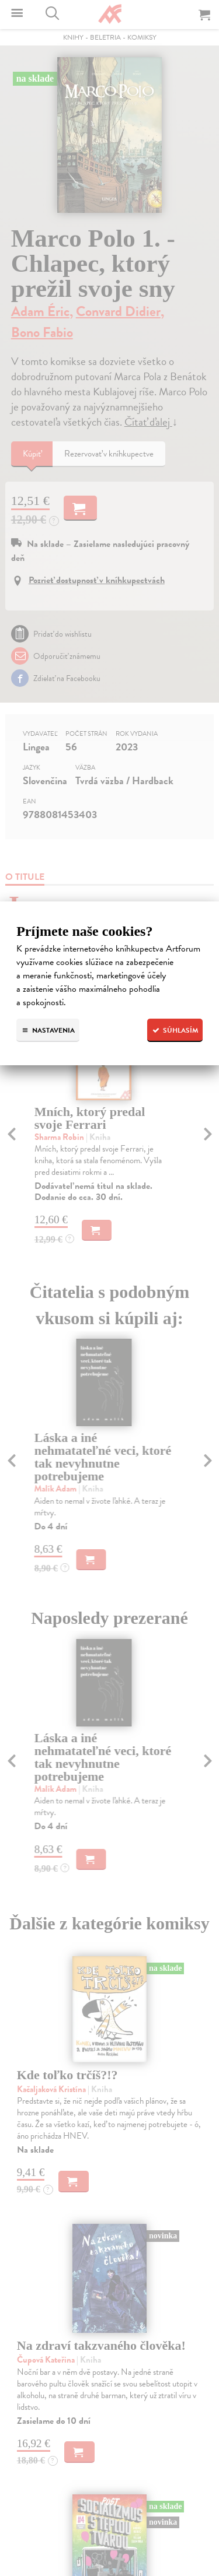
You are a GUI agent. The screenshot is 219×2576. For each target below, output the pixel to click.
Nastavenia (48, 1030)
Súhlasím (175, 1030)
